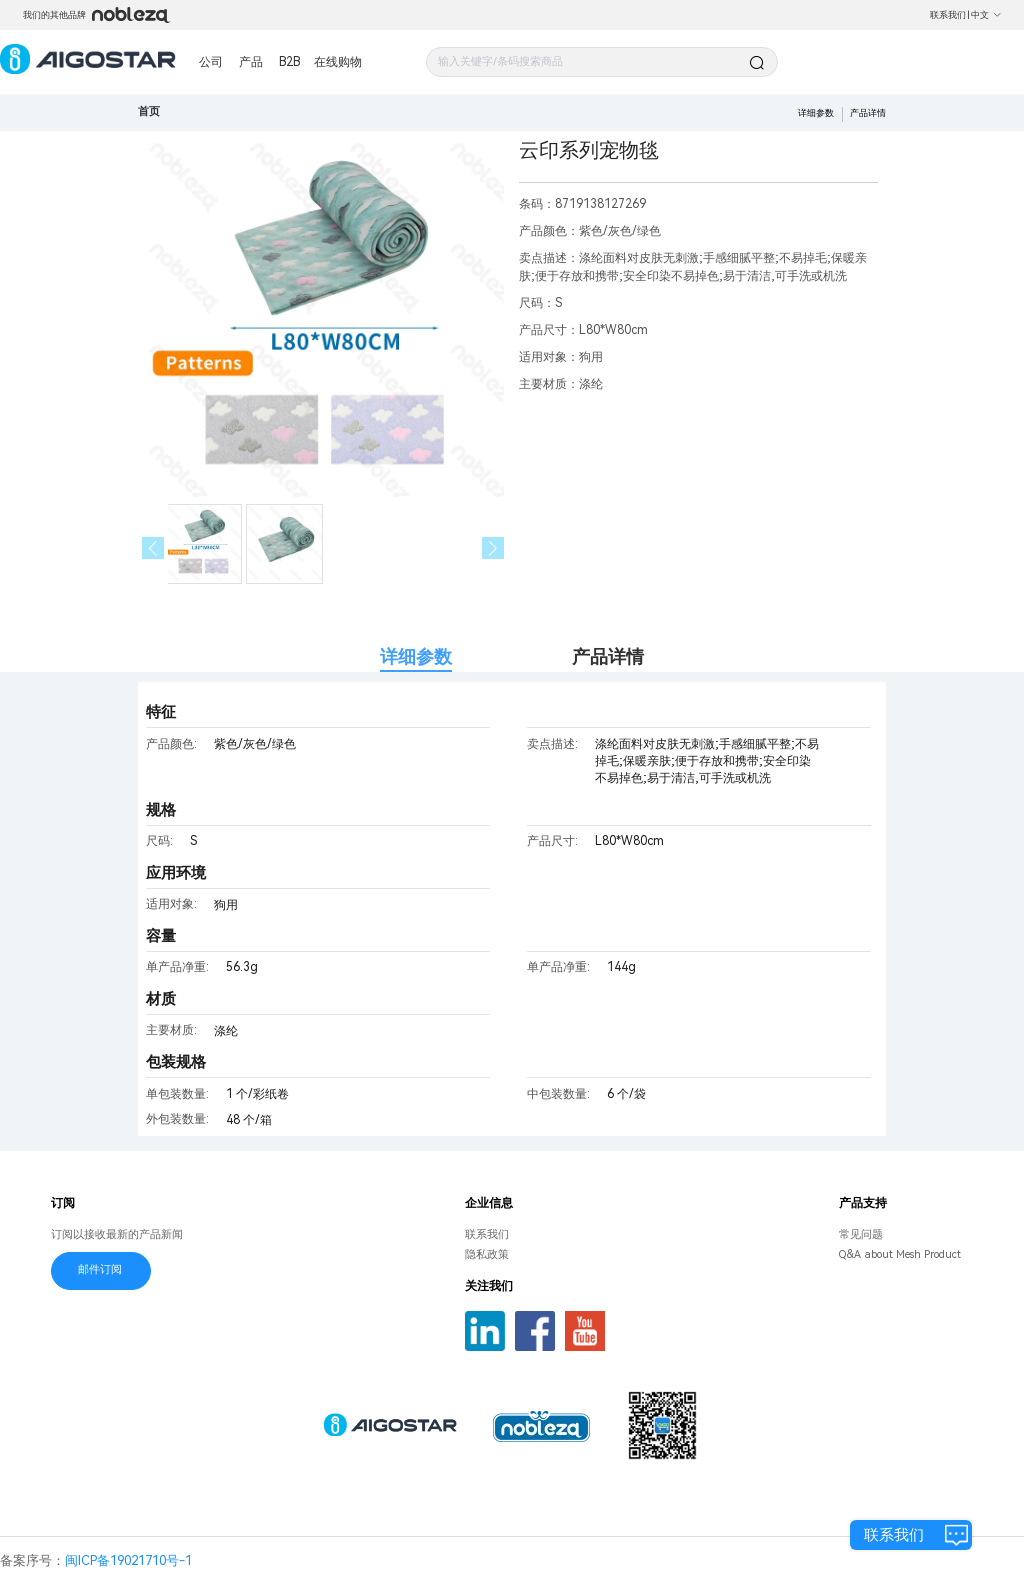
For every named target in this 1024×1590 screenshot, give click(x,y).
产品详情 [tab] (608, 656)
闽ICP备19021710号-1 (128, 1560)
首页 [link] (149, 111)
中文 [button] (986, 15)
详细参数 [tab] (416, 656)
